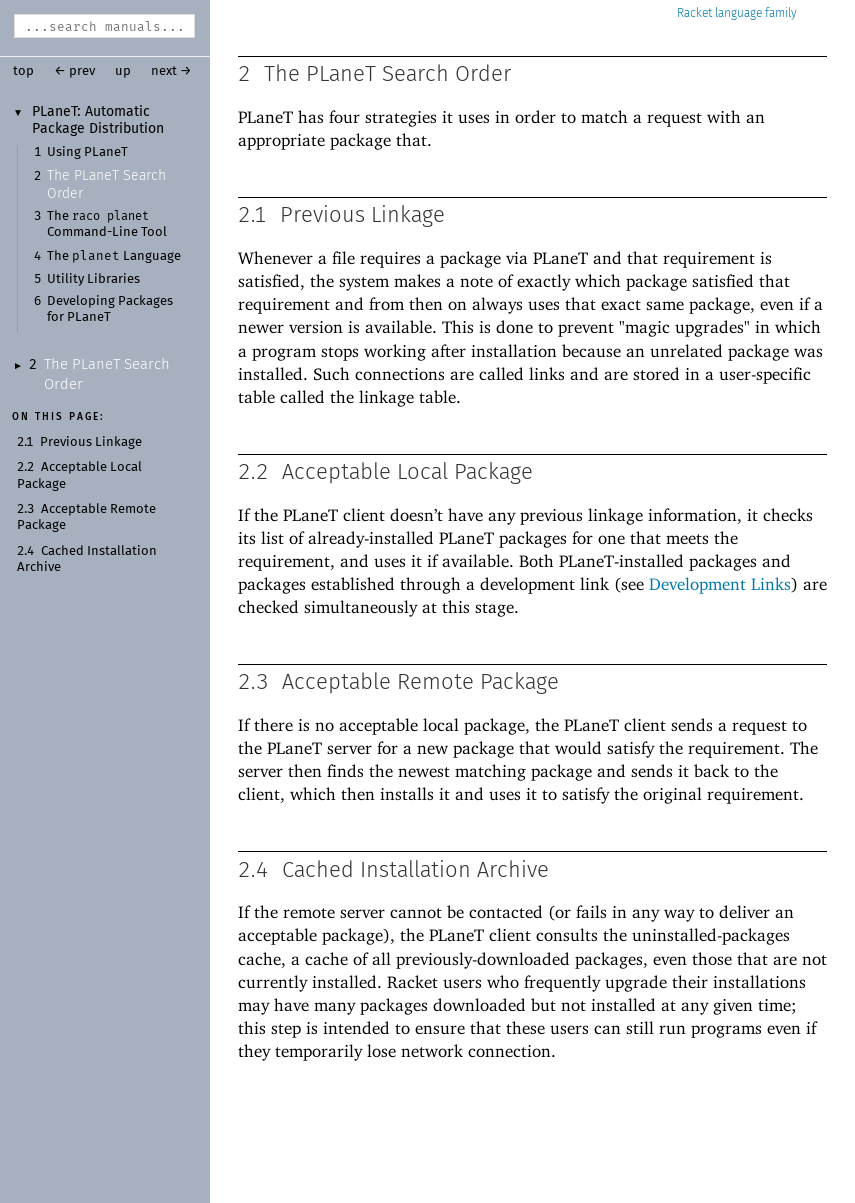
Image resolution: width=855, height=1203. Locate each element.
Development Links (720, 584)
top (23, 71)
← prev (74, 71)
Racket (737, 13)
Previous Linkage (91, 442)
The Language (114, 256)
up (123, 71)
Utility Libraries (93, 279)
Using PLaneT (87, 152)
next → (171, 71)
